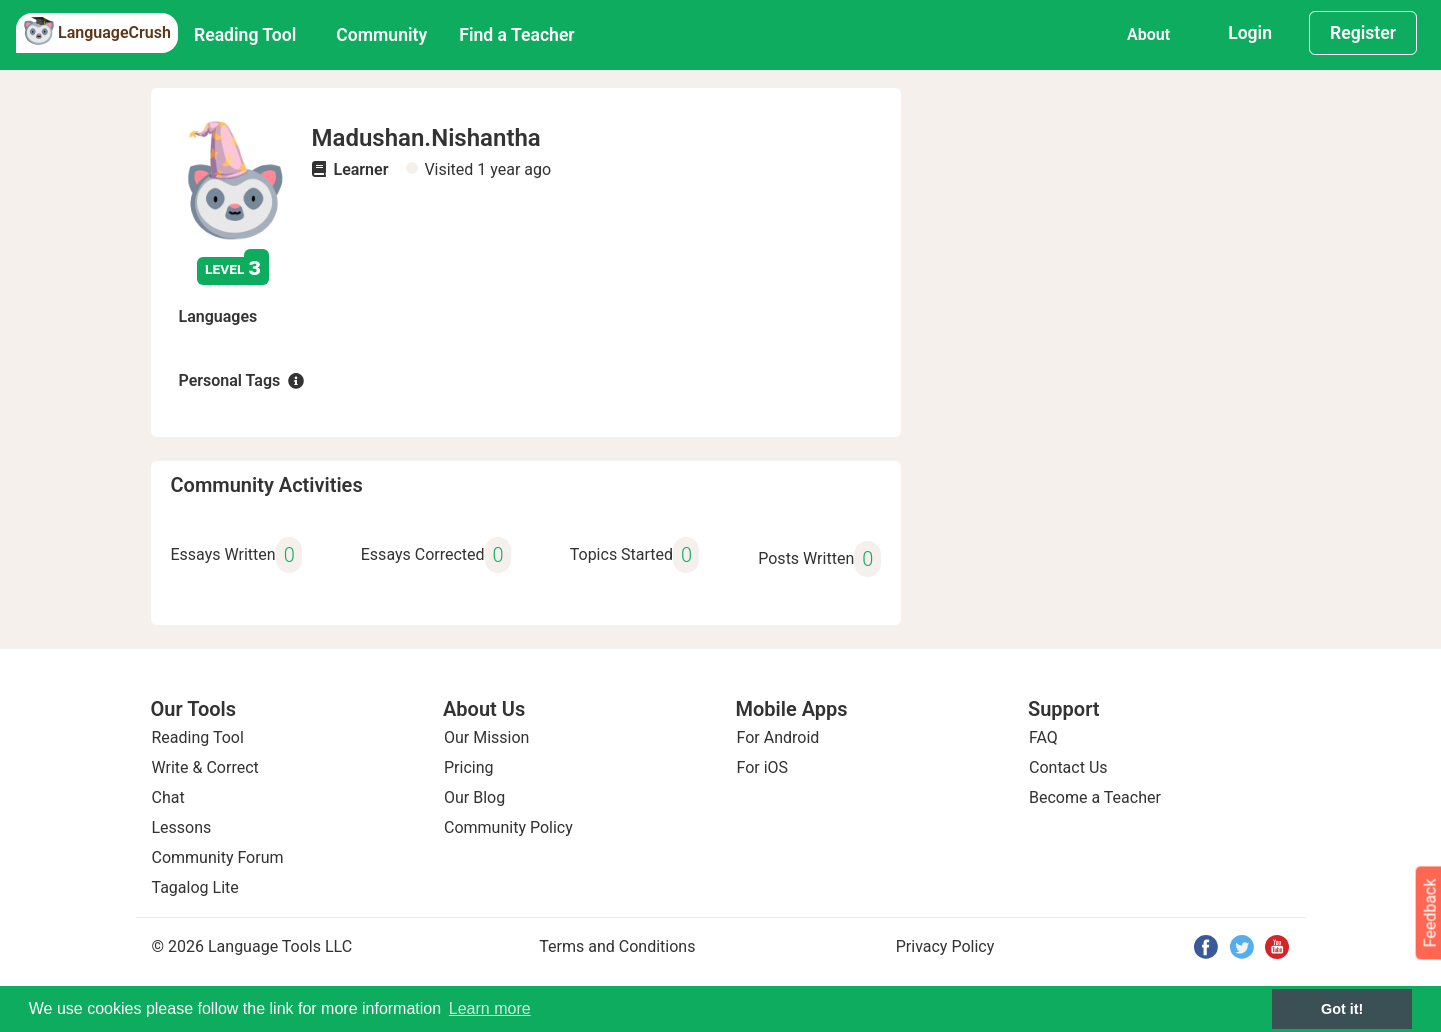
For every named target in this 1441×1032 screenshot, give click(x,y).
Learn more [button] (490, 1008)
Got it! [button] (1342, 1009)
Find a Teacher (516, 35)
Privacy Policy (945, 946)
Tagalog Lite (195, 887)
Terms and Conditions (617, 946)
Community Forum (218, 857)
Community (381, 35)
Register (1363, 33)
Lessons (182, 827)
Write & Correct (205, 767)
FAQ (1043, 737)
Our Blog (474, 797)
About (1148, 34)
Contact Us (1068, 767)
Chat (168, 797)
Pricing (469, 767)
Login (1250, 33)
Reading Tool (245, 35)
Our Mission (486, 737)
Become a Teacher (1095, 797)
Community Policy (508, 827)
